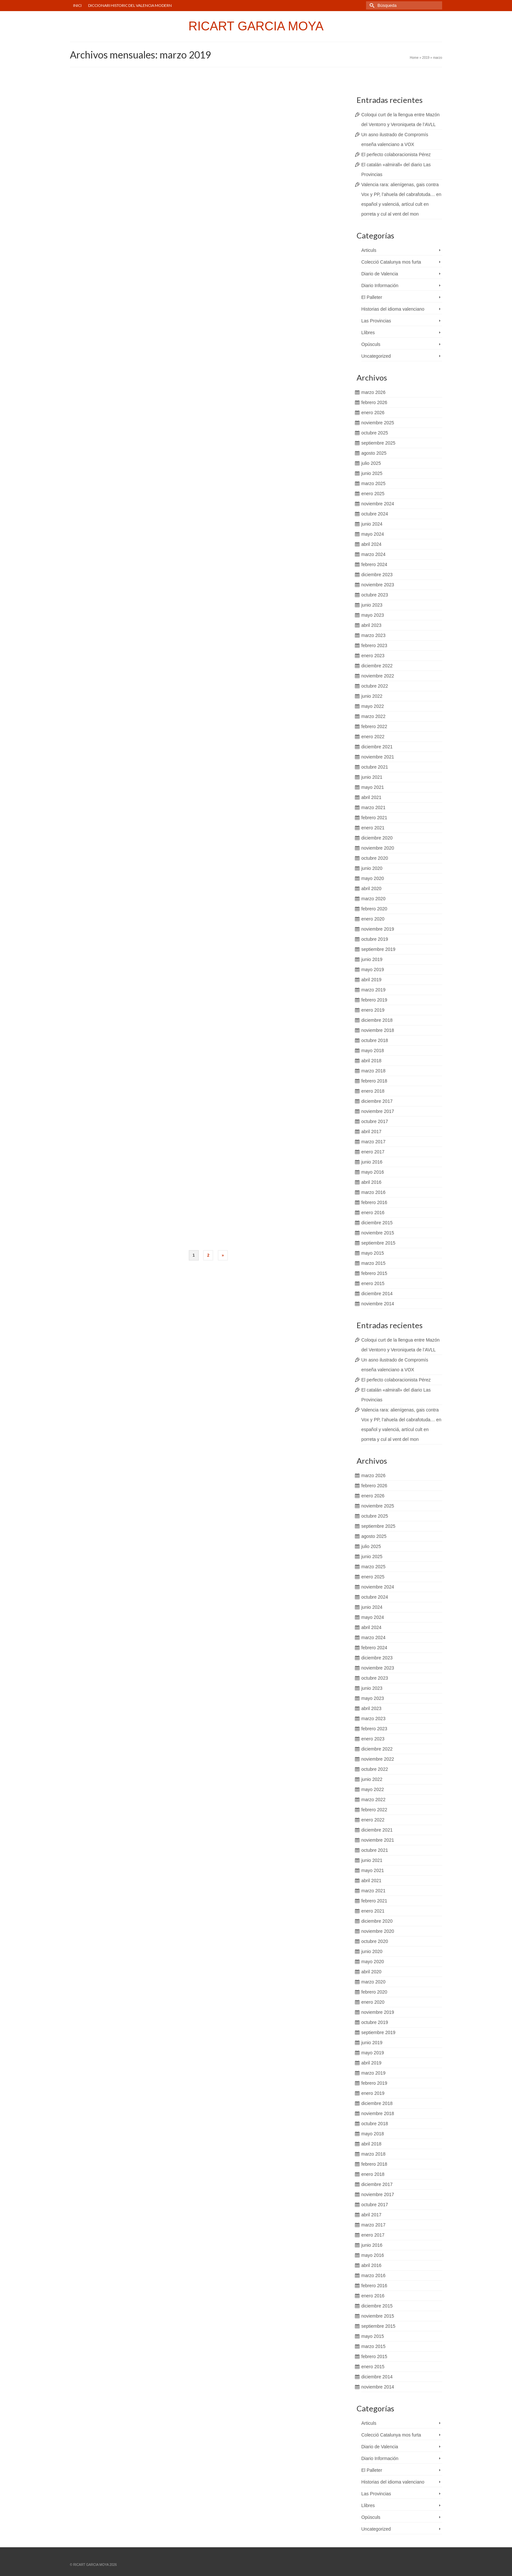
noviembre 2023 (377, 584)
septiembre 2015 (378, 1243)
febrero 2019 (374, 1000)
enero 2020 (373, 918)
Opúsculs (370, 344)
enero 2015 (373, 1283)
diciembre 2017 (377, 1101)
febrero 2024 (374, 564)
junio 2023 (372, 605)
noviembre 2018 (377, 1030)
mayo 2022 (372, 706)
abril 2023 (371, 625)
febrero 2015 (374, 1273)
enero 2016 (373, 1212)
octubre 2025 (374, 432)
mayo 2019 (372, 969)
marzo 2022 (373, 716)
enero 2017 (373, 1151)
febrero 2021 (374, 817)
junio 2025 (372, 473)
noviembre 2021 (377, 756)
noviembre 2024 (377, 503)
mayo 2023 (372, 615)
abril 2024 (371, 544)
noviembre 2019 (377, 929)
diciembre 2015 (377, 1222)
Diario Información (380, 285)
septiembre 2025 (378, 443)
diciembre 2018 (377, 1020)
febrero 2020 (374, 908)
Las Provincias (376, 320)
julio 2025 (371, 463)
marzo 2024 (373, 554)
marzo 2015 (373, 1263)
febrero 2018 (374, 1081)
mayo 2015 (372, 1253)
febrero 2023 (374, 645)
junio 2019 (372, 959)
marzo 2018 (373, 1070)
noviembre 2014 (377, 1303)
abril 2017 (371, 1131)
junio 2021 (372, 777)
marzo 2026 (373, 392)
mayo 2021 (372, 787)
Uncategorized (376, 356)
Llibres (368, 332)
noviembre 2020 (377, 848)
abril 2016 (371, 1182)
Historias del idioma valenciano (392, 309)
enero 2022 (373, 736)
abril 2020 (371, 888)
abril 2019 (371, 979)
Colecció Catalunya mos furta (391, 262)
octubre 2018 (374, 1040)
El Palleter (371, 297)
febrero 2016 (374, 1202)
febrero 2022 (374, 726)
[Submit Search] (371, 5)
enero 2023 (373, 655)
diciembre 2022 (377, 665)
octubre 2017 (374, 1121)
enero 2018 (373, 1091)
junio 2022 (372, 696)
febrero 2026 (374, 402)
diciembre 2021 (377, 746)
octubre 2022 (374, 686)
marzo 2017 (373, 1141)
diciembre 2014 (377, 1293)
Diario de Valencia (379, 273)
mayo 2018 (372, 1050)
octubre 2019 (374, 939)
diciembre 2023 (377, 574)
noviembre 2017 (377, 1111)
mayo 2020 (372, 878)
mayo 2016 (372, 1172)
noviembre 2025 (377, 422)
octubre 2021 (374, 767)
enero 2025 (373, 493)
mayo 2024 (372, 534)
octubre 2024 (374, 513)
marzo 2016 (373, 1192)
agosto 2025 (374, 453)
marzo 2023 (373, 635)
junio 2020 (372, 868)
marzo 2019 (373, 989)
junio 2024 (372, 524)
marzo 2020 (373, 898)
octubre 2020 (374, 858)
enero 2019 (373, 1010)
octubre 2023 (374, 594)
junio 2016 (372, 1162)
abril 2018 (371, 1060)
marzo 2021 (373, 807)
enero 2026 (373, 412)
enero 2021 (373, 827)
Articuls (368, 250)
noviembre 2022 (377, 675)
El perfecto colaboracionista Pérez (396, 154)
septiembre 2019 (378, 949)
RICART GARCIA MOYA (256, 26)
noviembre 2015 (377, 1232)
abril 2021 (371, 797)
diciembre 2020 (377, 837)
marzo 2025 (373, 483)
